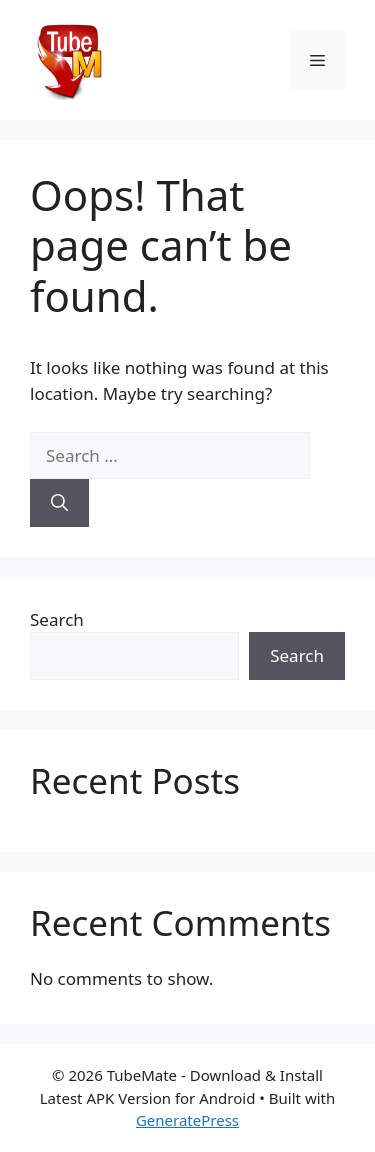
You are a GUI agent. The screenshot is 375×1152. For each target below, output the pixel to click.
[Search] (59, 503)
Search (57, 619)
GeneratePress (187, 1120)
